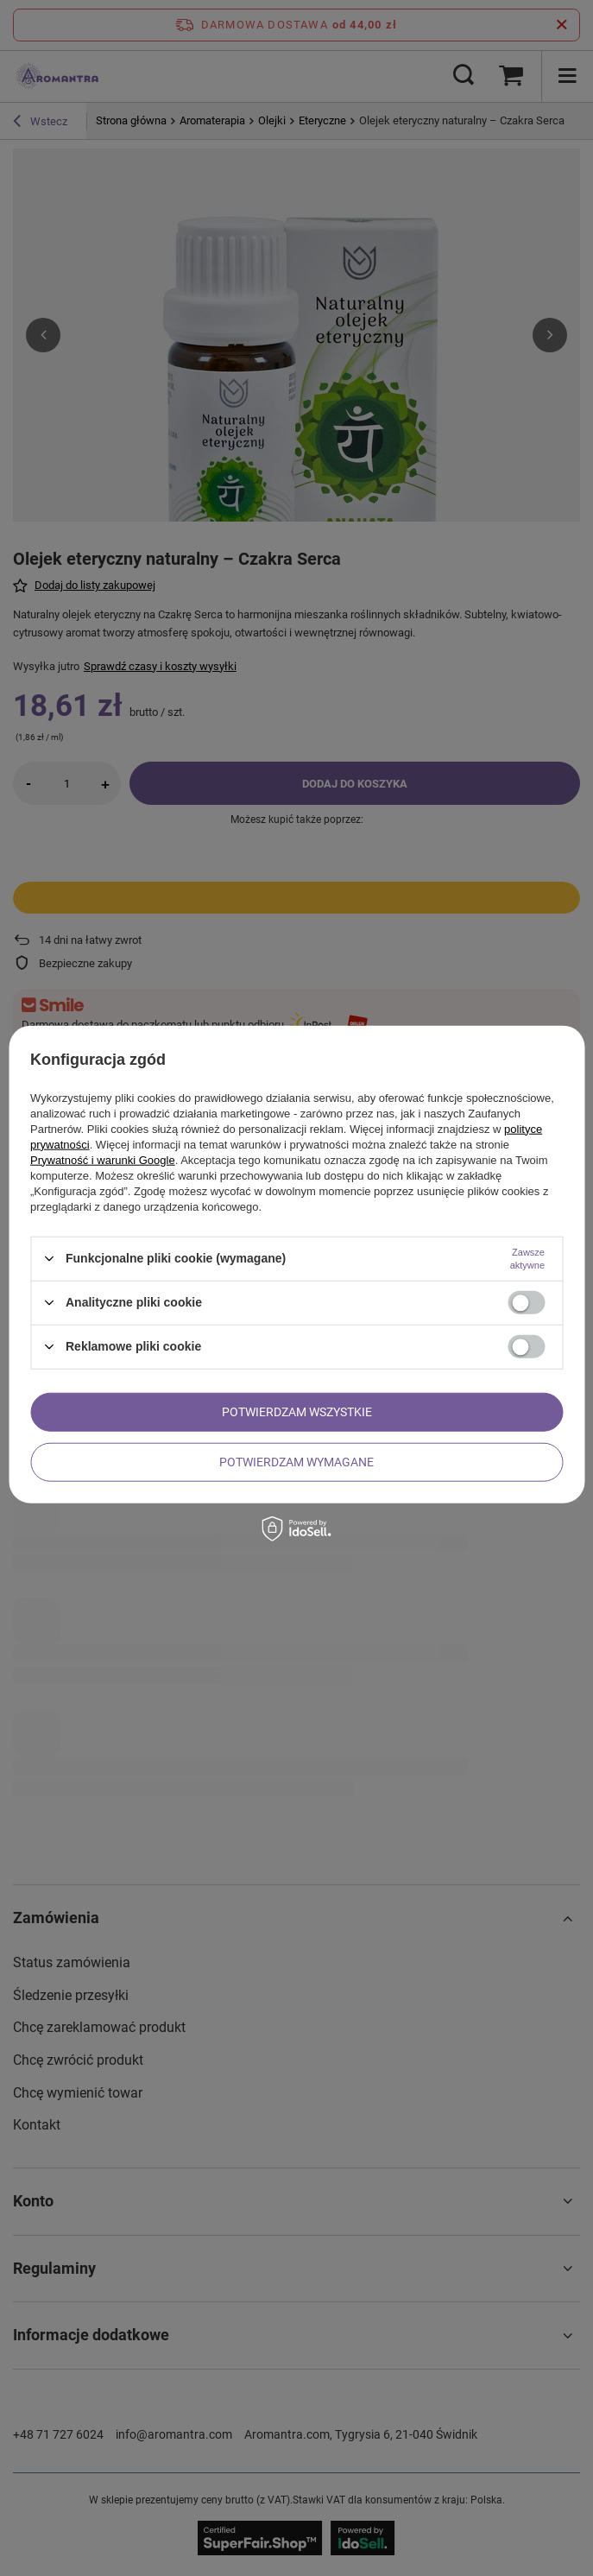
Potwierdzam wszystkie (297, 1412)
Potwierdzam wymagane (296, 1462)
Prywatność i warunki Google (102, 1159)
